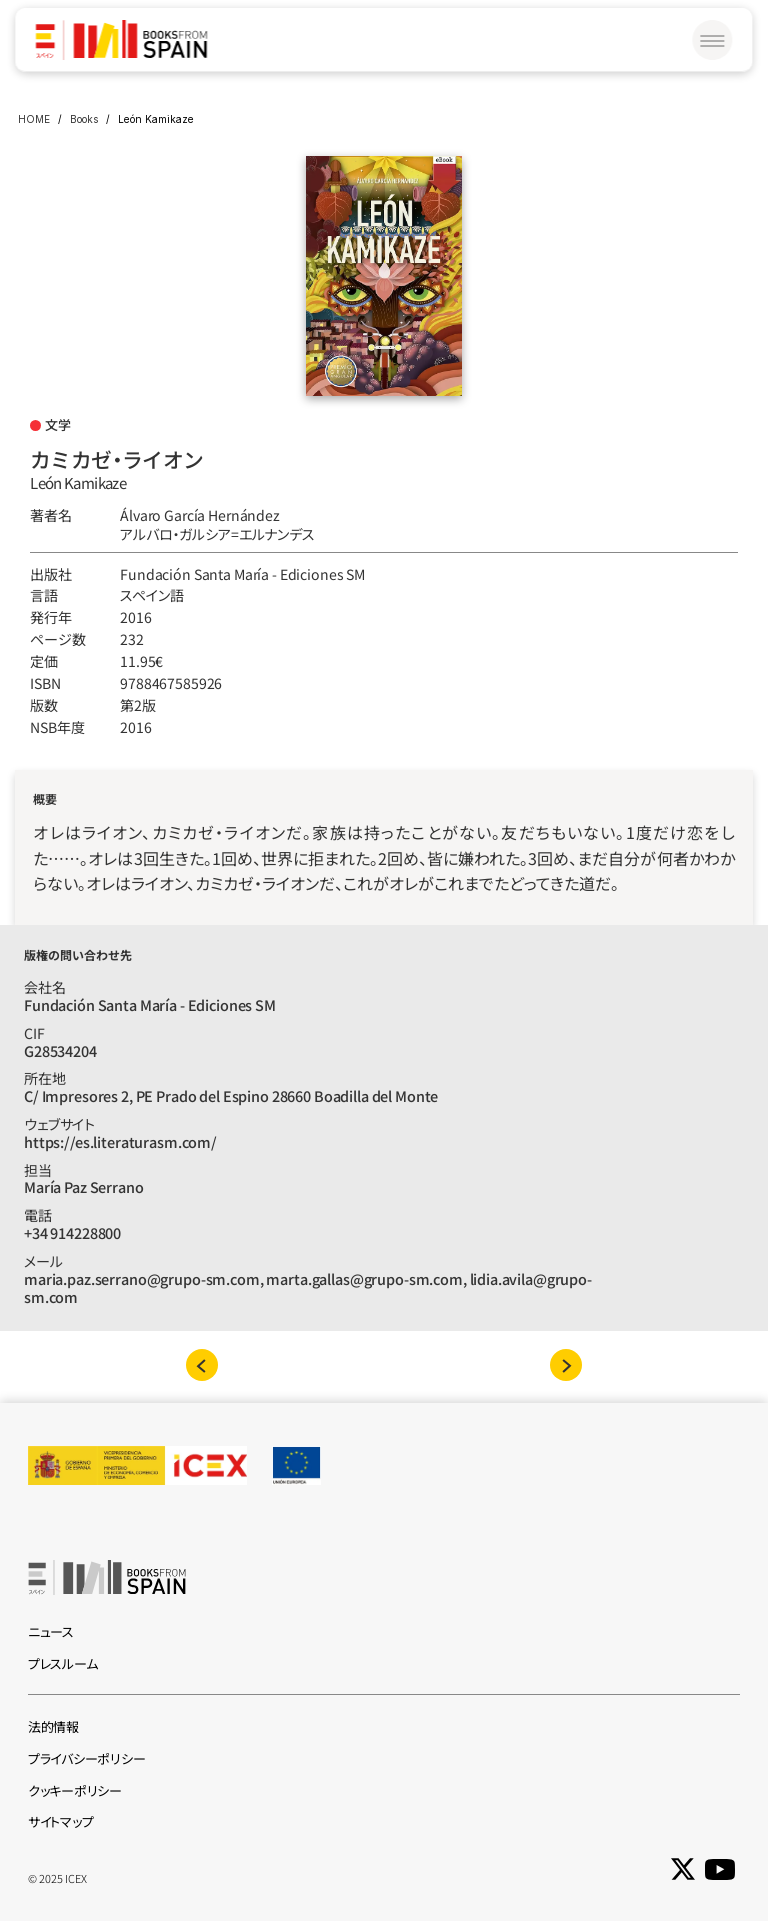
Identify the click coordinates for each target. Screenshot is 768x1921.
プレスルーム (62, 1663)
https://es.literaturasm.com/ (120, 1141)
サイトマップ (60, 1821)
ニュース (51, 1631)
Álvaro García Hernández (200, 515)
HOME (34, 119)
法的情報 (53, 1726)
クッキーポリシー (75, 1790)
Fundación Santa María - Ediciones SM (242, 574)
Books (84, 119)
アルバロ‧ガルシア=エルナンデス (217, 534)
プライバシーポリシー (86, 1758)
